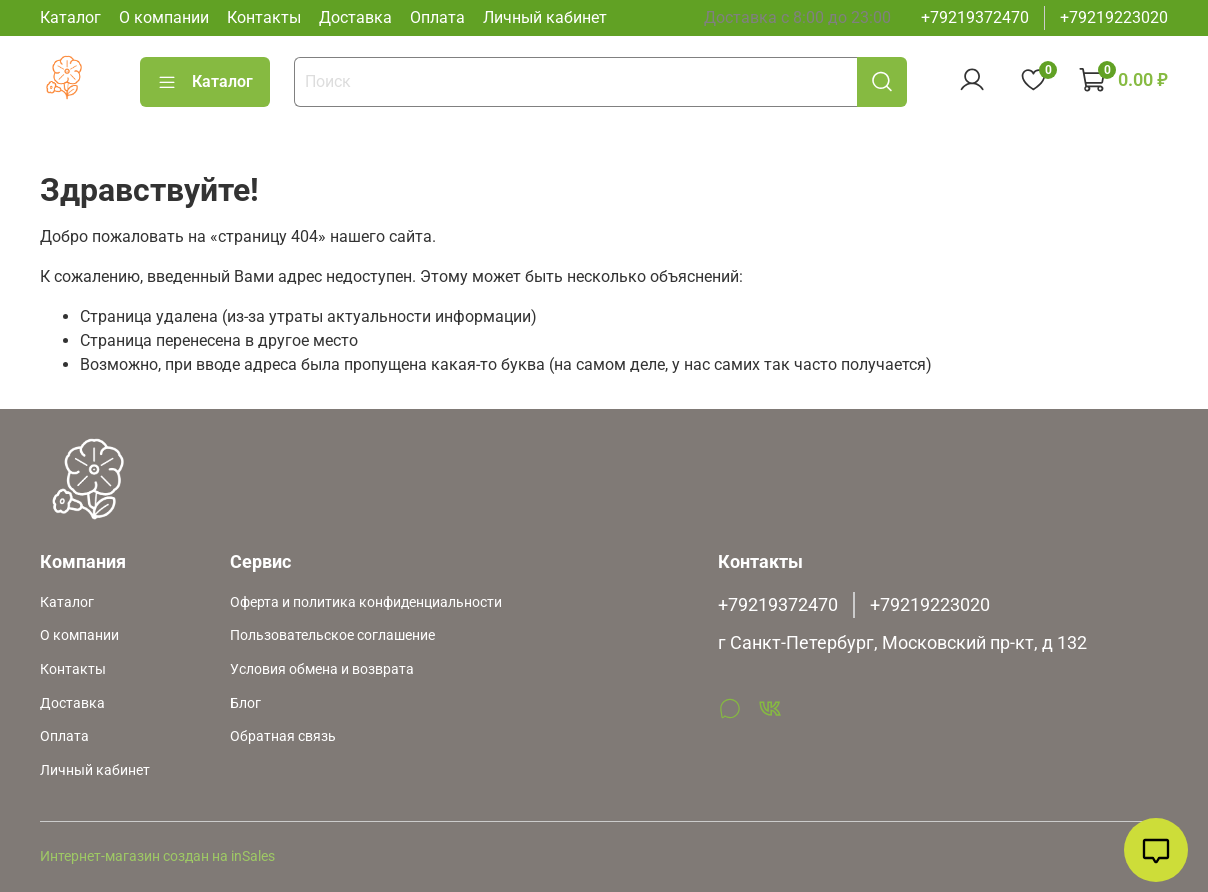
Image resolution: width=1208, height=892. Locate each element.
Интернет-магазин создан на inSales (157, 856)
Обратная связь (283, 736)
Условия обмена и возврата (322, 669)
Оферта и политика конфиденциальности (366, 602)
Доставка (355, 17)
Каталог (70, 17)
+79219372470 (975, 17)
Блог (245, 703)
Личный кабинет (545, 17)
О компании (164, 17)
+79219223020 (1114, 17)
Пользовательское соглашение (332, 635)
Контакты (264, 17)
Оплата (437, 17)
